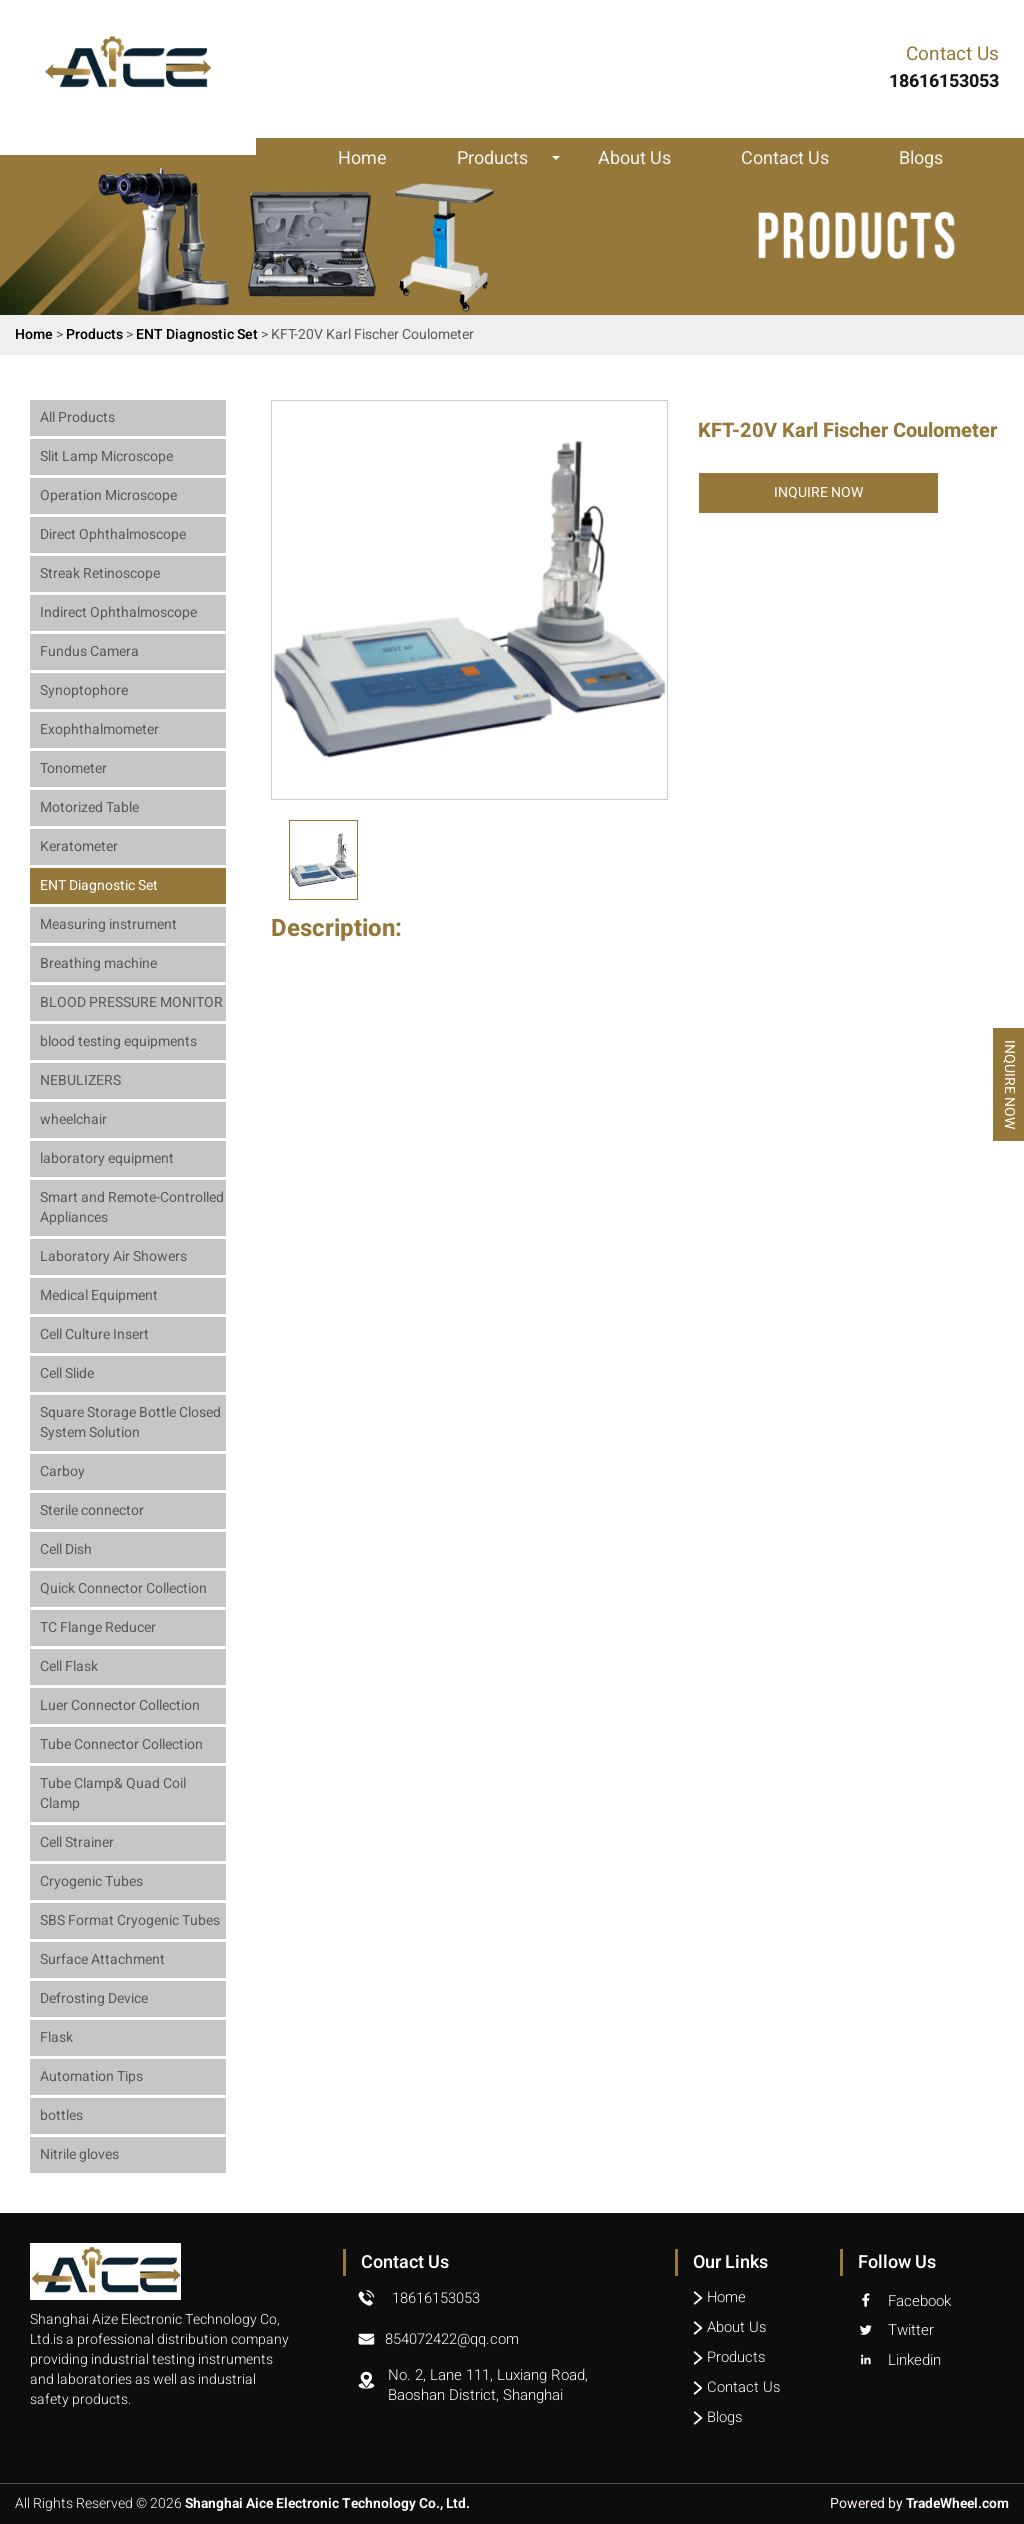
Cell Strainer (77, 1842)
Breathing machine (98, 963)
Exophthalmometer (99, 729)
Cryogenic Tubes (91, 1881)
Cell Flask (69, 1666)
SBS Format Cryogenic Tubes (130, 1920)
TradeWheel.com (955, 2504)
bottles (61, 2115)
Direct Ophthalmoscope (113, 534)
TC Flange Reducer (98, 1627)
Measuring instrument (108, 924)
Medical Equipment (99, 1295)
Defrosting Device (94, 1998)
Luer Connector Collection (120, 1705)
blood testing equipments (118, 1041)
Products (492, 159)
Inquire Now (818, 492)
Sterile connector (92, 1510)
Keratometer (79, 846)
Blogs (921, 159)
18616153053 (436, 2298)
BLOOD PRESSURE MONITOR (131, 1002)
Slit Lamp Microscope (106, 456)
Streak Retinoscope (100, 573)
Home (362, 159)
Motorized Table (89, 807)
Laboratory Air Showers (113, 1256)
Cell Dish (66, 1549)
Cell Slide (67, 1373)
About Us (634, 159)
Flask (56, 2037)
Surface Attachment (102, 1959)
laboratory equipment (107, 1158)
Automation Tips (91, 2076)
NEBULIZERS (80, 1080)
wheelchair (73, 1119)
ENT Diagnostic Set (198, 334)
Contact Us (785, 159)
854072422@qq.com (452, 2338)
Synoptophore (84, 690)
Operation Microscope (108, 495)
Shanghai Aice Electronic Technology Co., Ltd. (331, 2504)
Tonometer (73, 768)
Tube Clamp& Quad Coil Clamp (113, 1793)
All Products (77, 417)
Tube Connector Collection (121, 1744)
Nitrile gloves (79, 2154)
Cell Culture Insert (94, 1334)
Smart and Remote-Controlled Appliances (132, 1207)
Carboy (62, 1471)
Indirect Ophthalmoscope (118, 612)
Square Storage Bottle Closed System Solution (130, 1422)
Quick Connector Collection (123, 1588)
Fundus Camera (89, 651)
